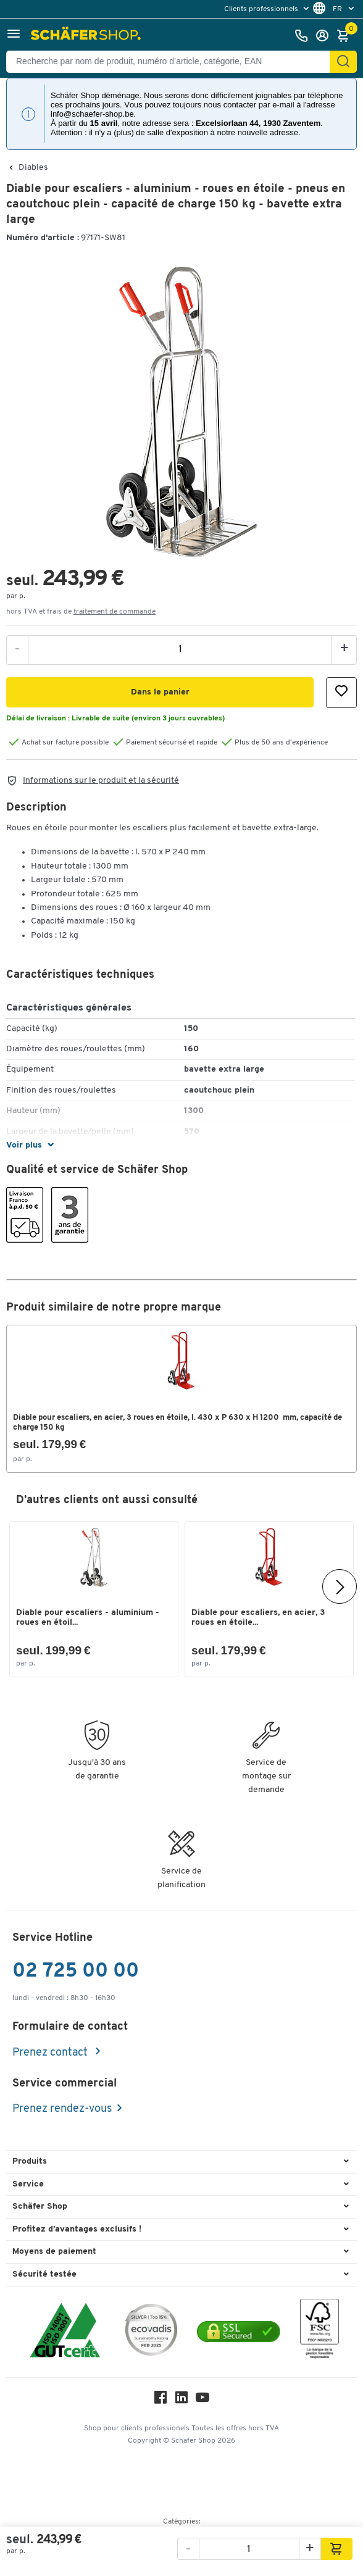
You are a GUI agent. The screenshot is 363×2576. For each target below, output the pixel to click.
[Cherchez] (343, 62)
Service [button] (28, 2184)
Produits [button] (29, 2161)
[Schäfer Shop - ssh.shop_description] (87, 36)
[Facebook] (160, 2400)
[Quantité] (180, 649)
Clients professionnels (262, 9)
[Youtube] (202, 2400)
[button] (13, 35)
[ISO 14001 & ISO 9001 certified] (65, 2332)
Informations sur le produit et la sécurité (101, 780)
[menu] (268, 9)
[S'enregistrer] (325, 35)
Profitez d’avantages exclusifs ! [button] (76, 2229)
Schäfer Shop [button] (39, 2206)
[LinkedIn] (181, 2400)
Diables (33, 168)
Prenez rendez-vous (62, 2109)
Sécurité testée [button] (44, 2274)
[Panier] (346, 35)
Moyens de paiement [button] (54, 2251)
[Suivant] (339, 1586)
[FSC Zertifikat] (319, 2332)
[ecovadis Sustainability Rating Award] (151, 2332)
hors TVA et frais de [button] (81, 611)
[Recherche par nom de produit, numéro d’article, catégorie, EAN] (173, 62)
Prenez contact (51, 2053)
